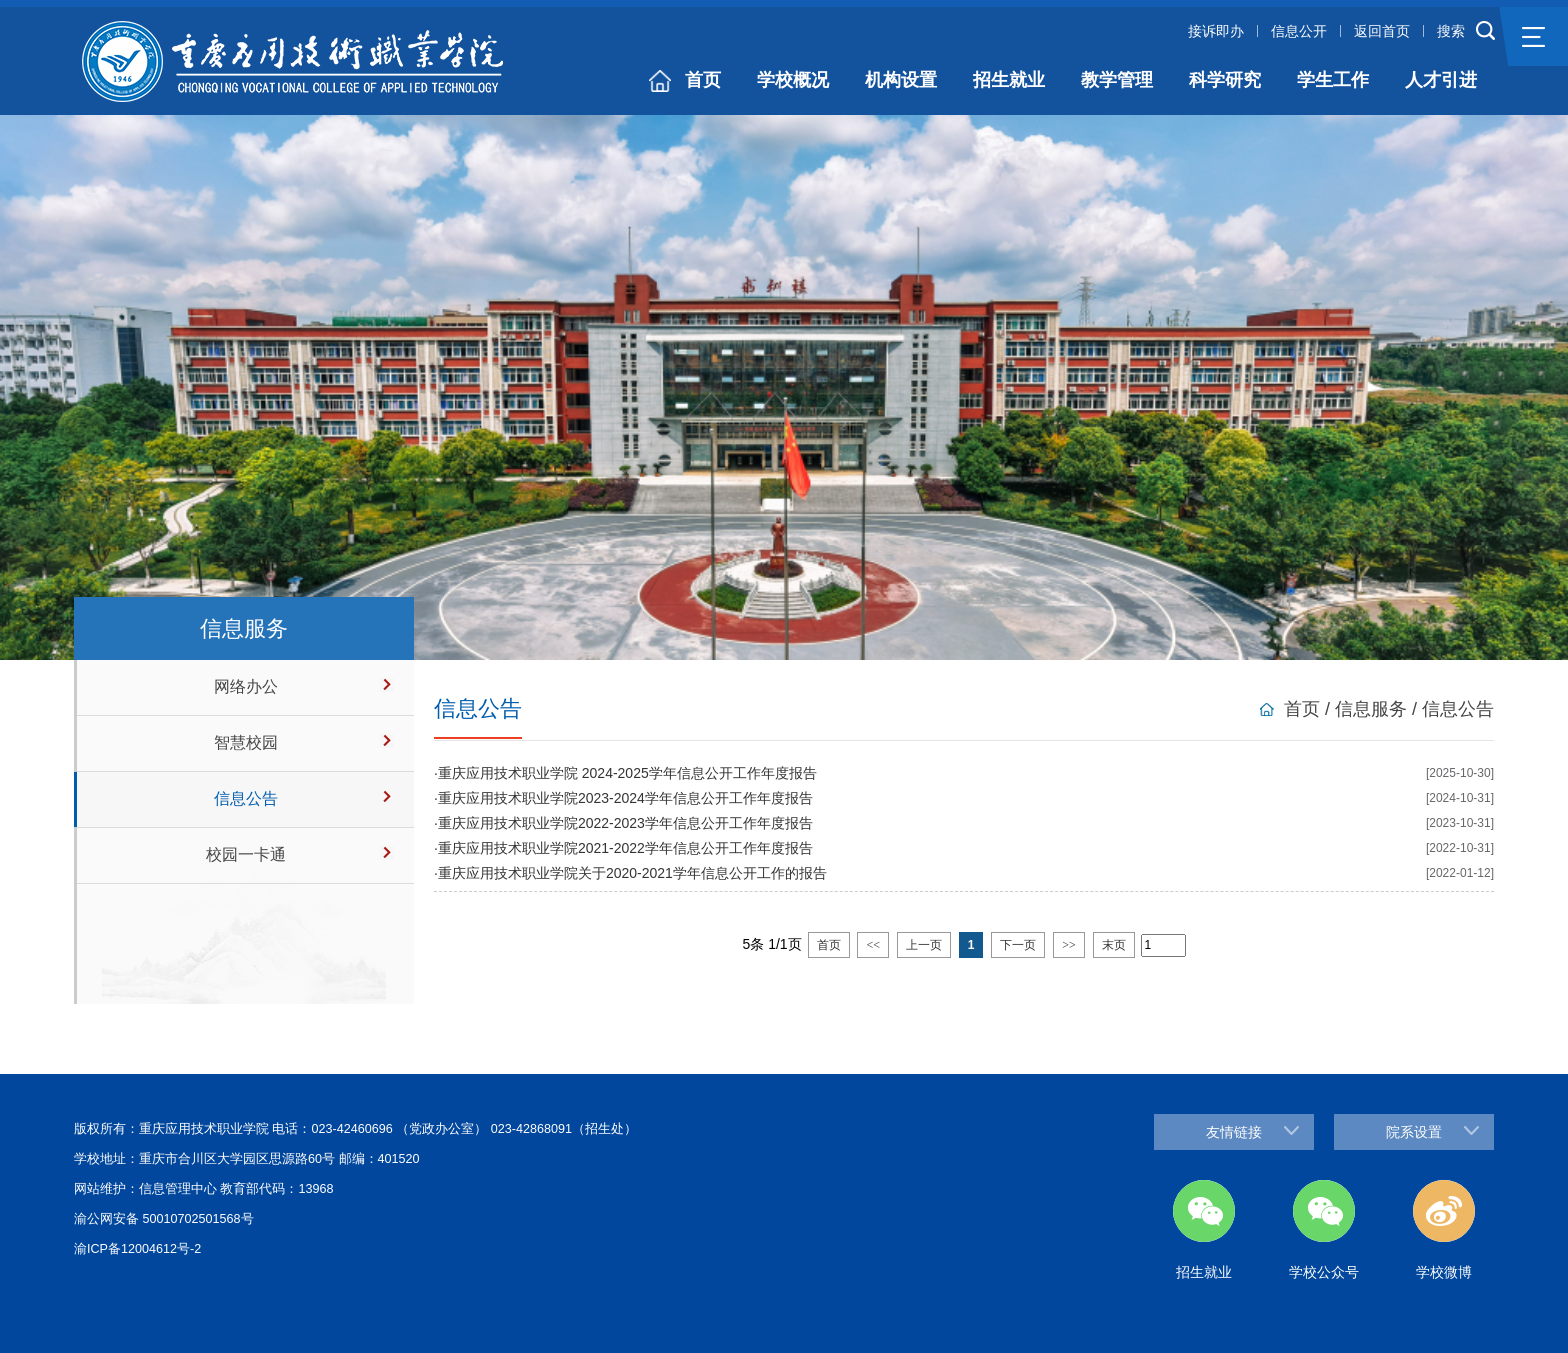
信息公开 (1299, 31)
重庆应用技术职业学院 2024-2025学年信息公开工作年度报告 (627, 773)
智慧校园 (246, 742)
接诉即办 (1216, 31)
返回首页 (1382, 31)
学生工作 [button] (1333, 80)
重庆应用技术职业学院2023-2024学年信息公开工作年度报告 (625, 798)
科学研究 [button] (1225, 80)
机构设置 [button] (901, 80)
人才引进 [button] (1441, 80)
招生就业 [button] (1009, 80)
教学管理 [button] (1117, 80)
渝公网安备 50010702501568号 (164, 1219)
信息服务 (1371, 709)
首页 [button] (703, 80)
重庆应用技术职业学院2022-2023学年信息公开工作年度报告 (625, 823)
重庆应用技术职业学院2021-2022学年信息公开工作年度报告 (625, 848)
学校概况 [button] (793, 80)
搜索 (1451, 31)
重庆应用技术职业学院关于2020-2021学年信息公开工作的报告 (632, 873)
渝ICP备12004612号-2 (137, 1249)
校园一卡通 (246, 854)
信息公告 (246, 798)
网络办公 (246, 686)
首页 (1302, 709)
